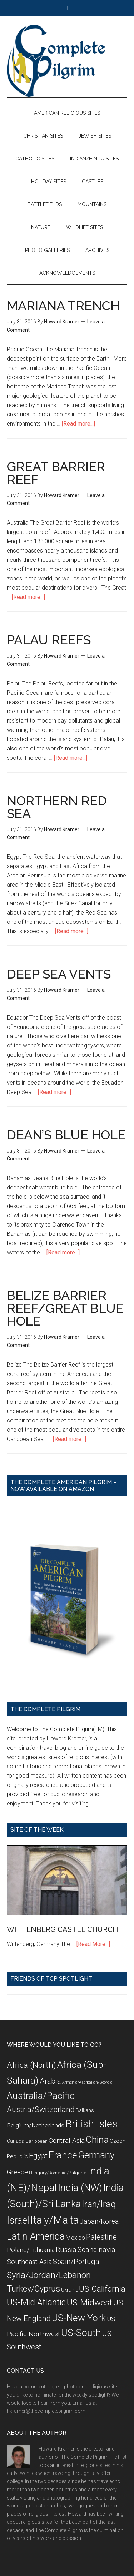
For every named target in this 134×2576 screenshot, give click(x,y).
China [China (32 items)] (97, 2139)
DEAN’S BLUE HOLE (66, 1134)
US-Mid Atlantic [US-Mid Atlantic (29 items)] (36, 2302)
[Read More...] (93, 1944)
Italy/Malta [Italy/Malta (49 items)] (54, 2220)
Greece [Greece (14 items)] (17, 2172)
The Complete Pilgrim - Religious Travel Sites (67, 60)
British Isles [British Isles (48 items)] (91, 2124)
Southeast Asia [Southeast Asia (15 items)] (29, 2262)
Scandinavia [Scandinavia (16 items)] (96, 2250)
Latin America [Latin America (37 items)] (36, 2236)
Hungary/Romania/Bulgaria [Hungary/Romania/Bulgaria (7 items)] (57, 2172)
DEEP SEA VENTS (59, 973)
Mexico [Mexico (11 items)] (75, 2237)
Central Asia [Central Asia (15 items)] (67, 2140)
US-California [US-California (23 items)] (102, 2289)
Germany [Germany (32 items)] (96, 2155)
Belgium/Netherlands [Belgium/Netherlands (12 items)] (35, 2125)
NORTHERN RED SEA (57, 807)
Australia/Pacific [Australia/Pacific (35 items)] (41, 2095)
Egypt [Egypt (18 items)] (38, 2155)
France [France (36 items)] (63, 2155)
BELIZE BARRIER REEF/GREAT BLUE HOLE (65, 1308)
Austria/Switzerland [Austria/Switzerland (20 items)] (41, 2109)
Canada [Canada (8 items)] (15, 2141)
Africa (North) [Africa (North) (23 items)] (31, 2065)
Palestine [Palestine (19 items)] (101, 2237)
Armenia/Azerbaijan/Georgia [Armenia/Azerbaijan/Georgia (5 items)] (87, 2082)
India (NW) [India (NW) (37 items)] (80, 2188)
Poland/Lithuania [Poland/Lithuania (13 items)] (31, 2250)
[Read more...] (78, 423)
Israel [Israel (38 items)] (18, 2220)
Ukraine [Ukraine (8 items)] (69, 2290)
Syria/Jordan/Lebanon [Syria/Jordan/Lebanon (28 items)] (49, 2275)
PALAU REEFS (49, 639)
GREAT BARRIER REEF (56, 473)
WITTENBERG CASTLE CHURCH (62, 1929)
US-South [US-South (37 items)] (81, 2333)
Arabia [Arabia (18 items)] (50, 2081)
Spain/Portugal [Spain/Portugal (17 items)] (77, 2261)
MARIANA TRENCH (63, 305)
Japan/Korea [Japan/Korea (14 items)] (99, 2221)
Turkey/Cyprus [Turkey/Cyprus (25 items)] (33, 2289)
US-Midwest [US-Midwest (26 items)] (89, 2303)
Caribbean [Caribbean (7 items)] (36, 2141)
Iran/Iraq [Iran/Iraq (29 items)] (99, 2204)
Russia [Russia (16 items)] (66, 2250)
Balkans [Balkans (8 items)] (85, 2110)
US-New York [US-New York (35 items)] (79, 2317)
